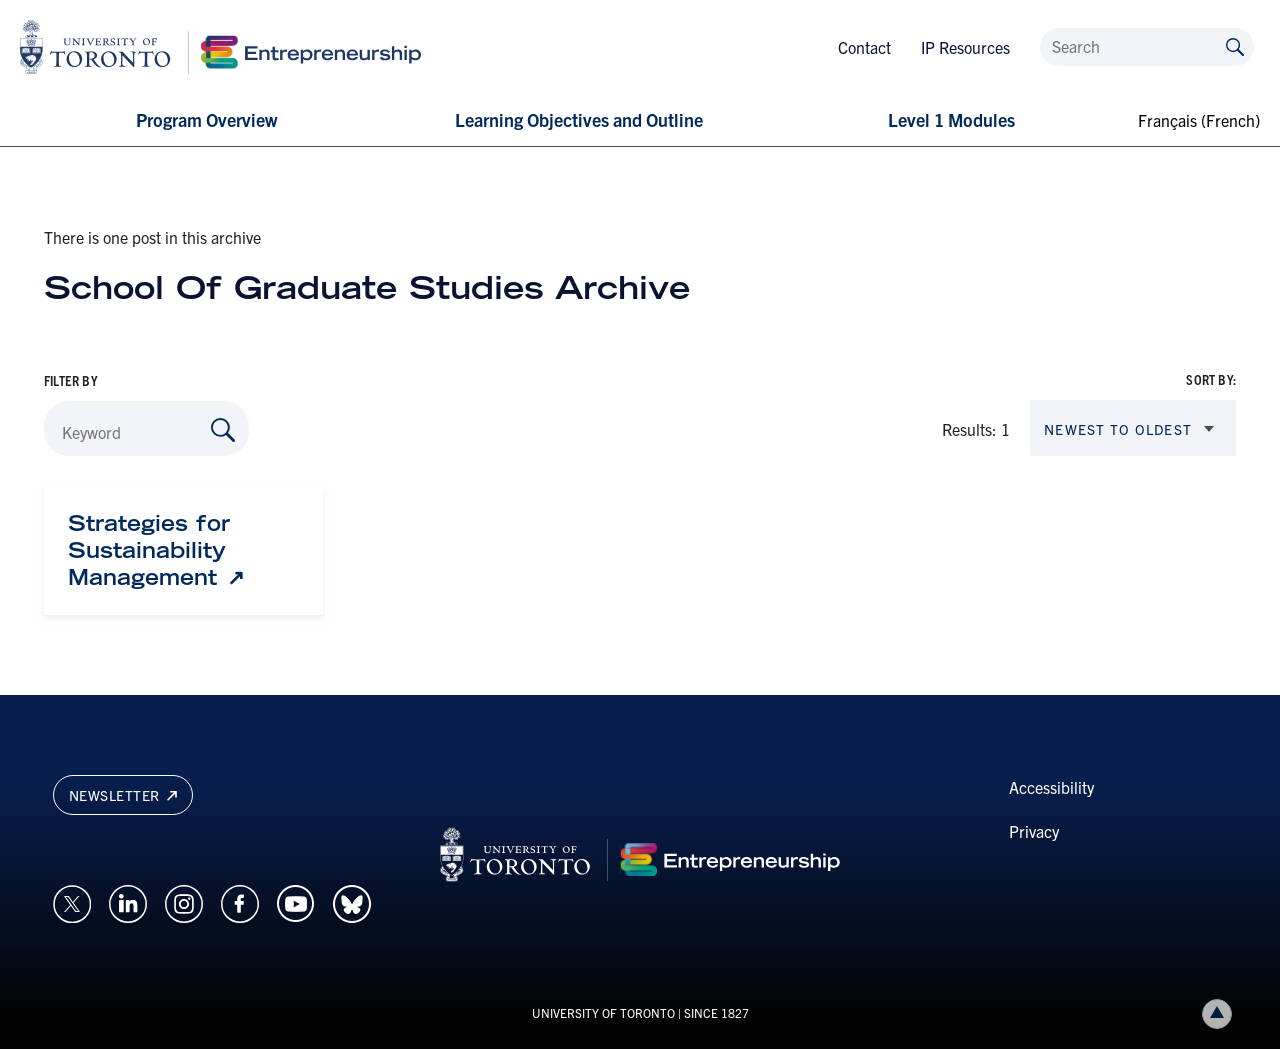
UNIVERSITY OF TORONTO (603, 1012)
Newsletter (123, 795)
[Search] (1147, 47)
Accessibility (1051, 787)
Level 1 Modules (951, 119)
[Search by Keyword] (223, 430)
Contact (864, 47)
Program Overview (206, 119)
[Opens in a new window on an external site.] (72, 901)
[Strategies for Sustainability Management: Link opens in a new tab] (183, 550)
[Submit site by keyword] (1235, 45)
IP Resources (965, 47)
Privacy (1034, 831)
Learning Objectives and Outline (579, 119)
